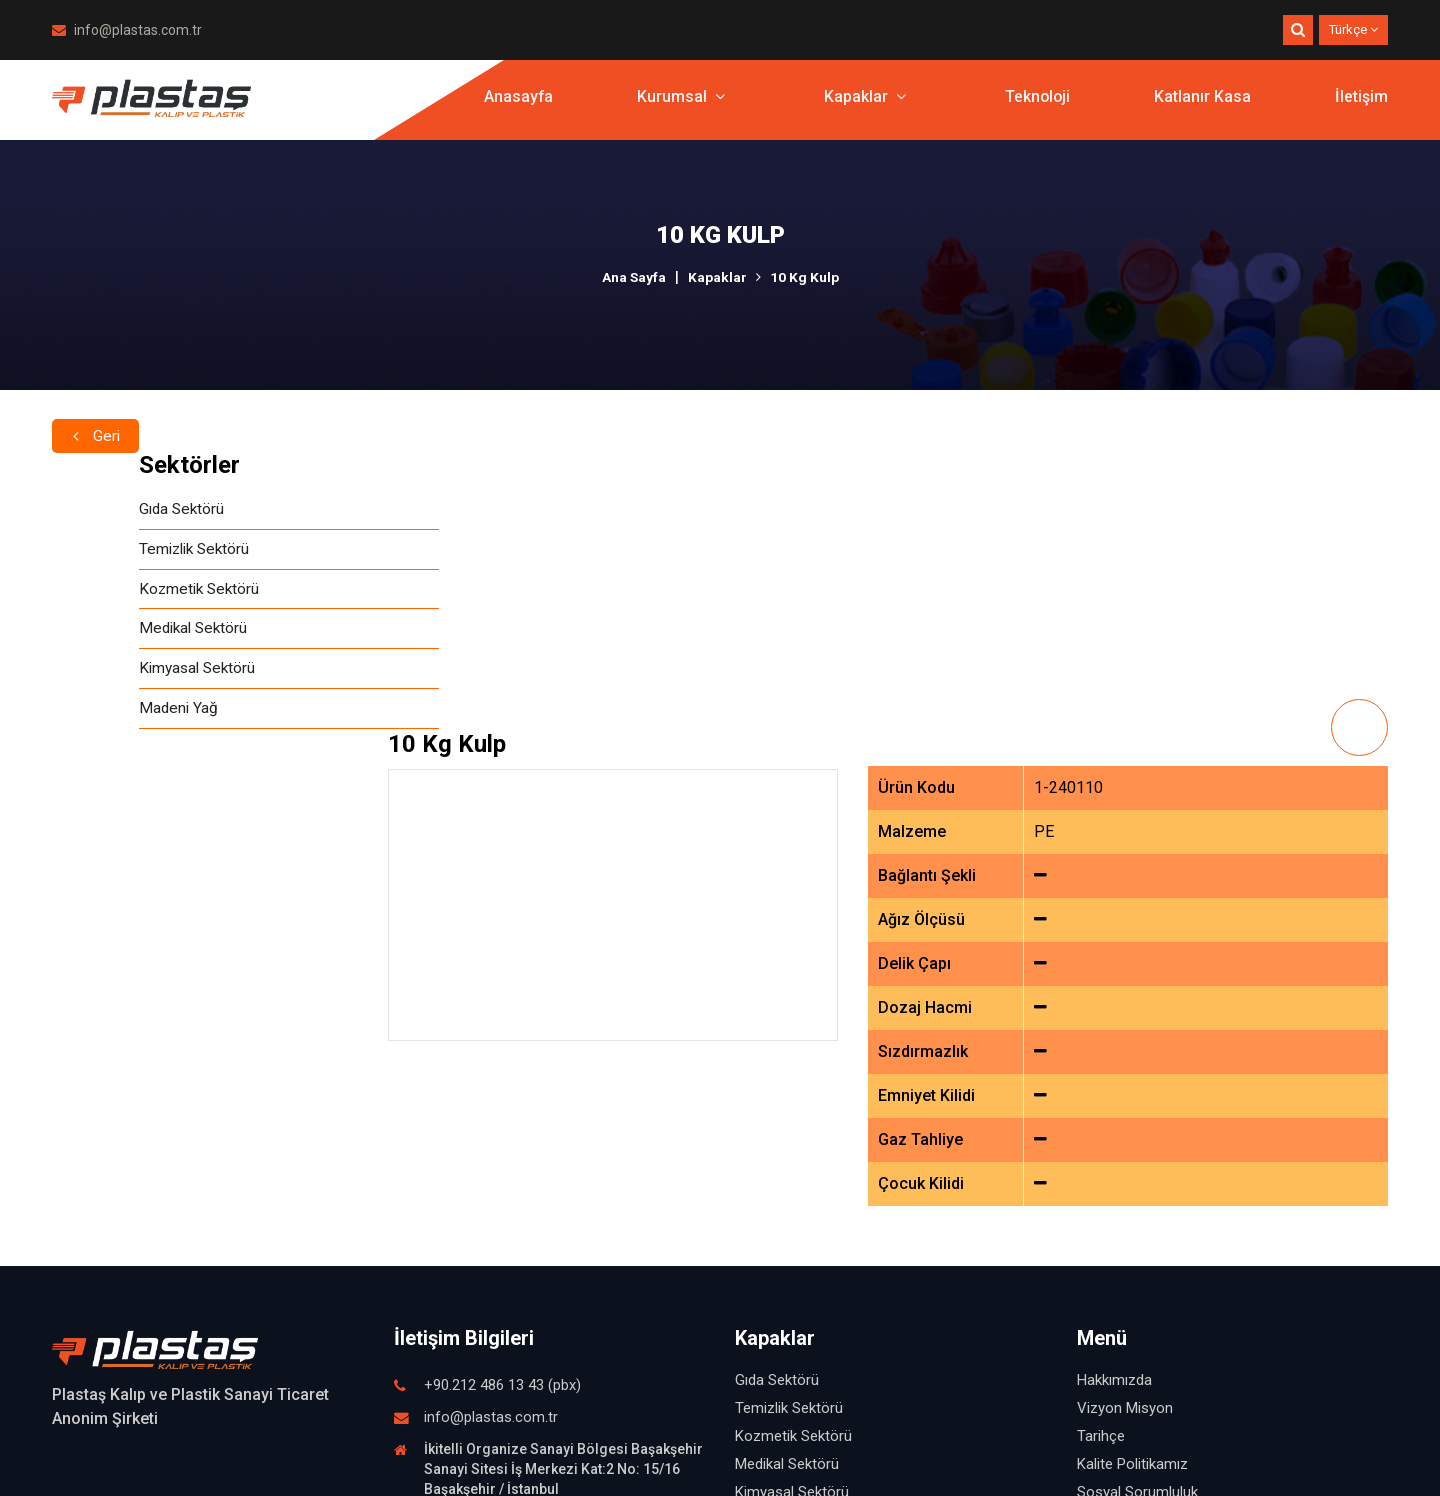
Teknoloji (1036, 104)
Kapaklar (863, 104)
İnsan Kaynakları (1130, 1244)
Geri (96, 416)
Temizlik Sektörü (110, 550)
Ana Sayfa (633, 277)
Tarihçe (1101, 1160)
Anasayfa (516, 104)
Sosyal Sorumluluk (1137, 1216)
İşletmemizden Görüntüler (1162, 1272)
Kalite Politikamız (1132, 1188)
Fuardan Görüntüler (1140, 1300)
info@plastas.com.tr (127, 30)
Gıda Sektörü (96, 509)
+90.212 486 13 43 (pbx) (502, 1109)
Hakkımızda (1114, 1104)
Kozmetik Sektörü (114, 591)
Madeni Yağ (92, 714)
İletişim (1361, 104)
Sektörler (102, 465)
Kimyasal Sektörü (113, 673)
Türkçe (1353, 29)
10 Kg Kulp (804, 277)
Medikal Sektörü (109, 632)
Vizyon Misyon (1125, 1132)
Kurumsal (679, 104)
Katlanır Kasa (1202, 104)
